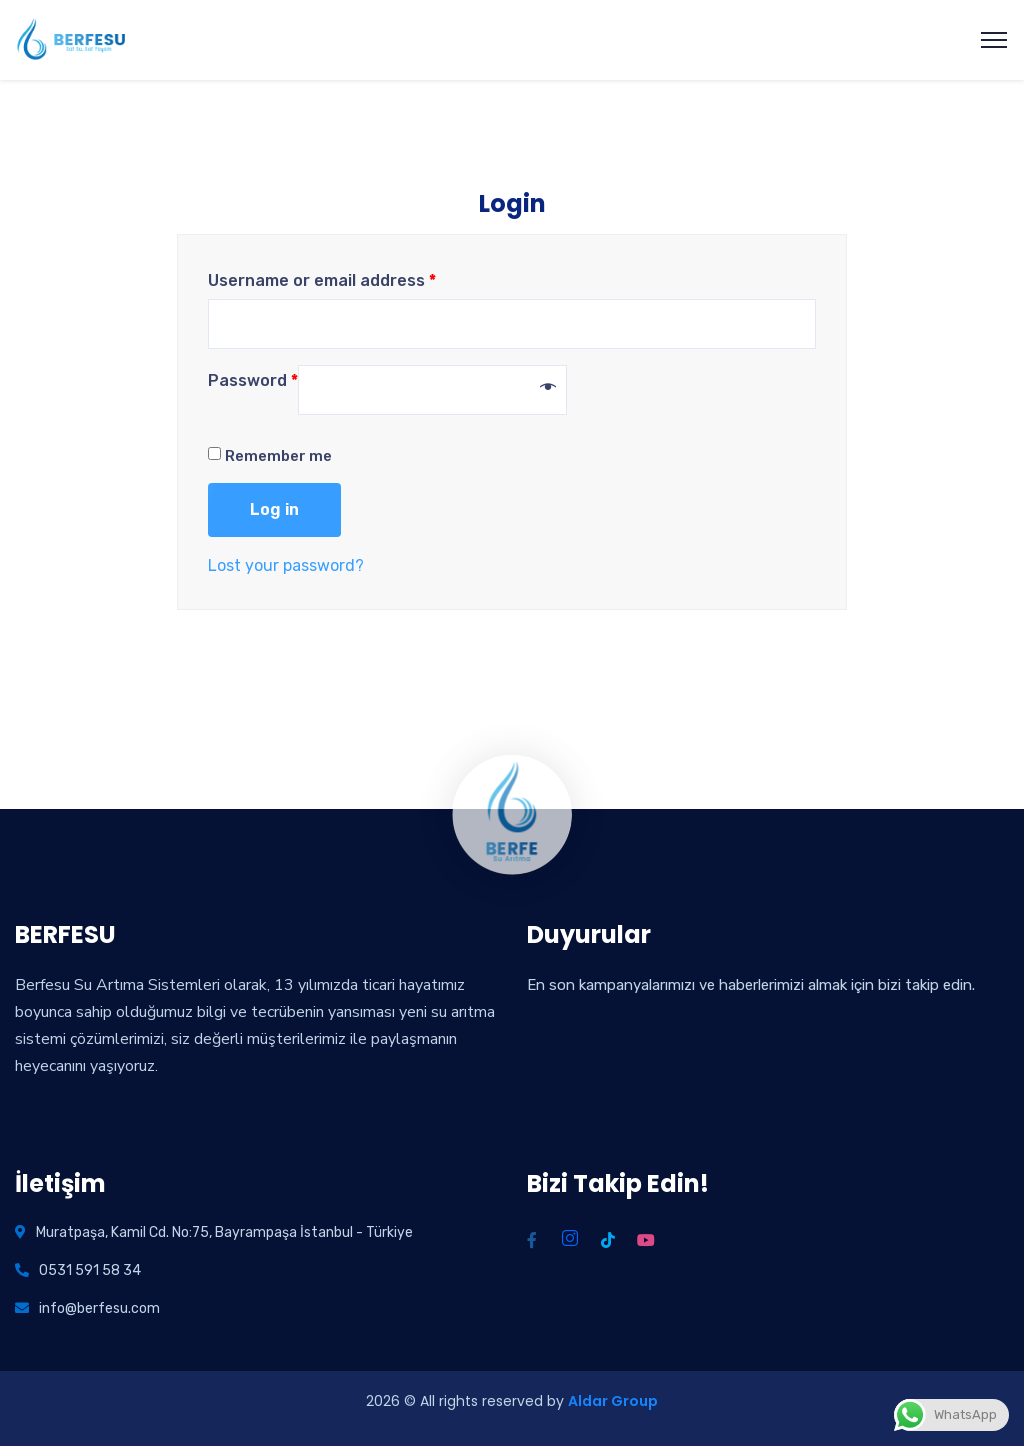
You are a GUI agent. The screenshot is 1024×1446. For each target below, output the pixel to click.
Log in (274, 509)
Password (253, 380)
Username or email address (322, 280)
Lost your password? (286, 565)
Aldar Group (613, 1401)
